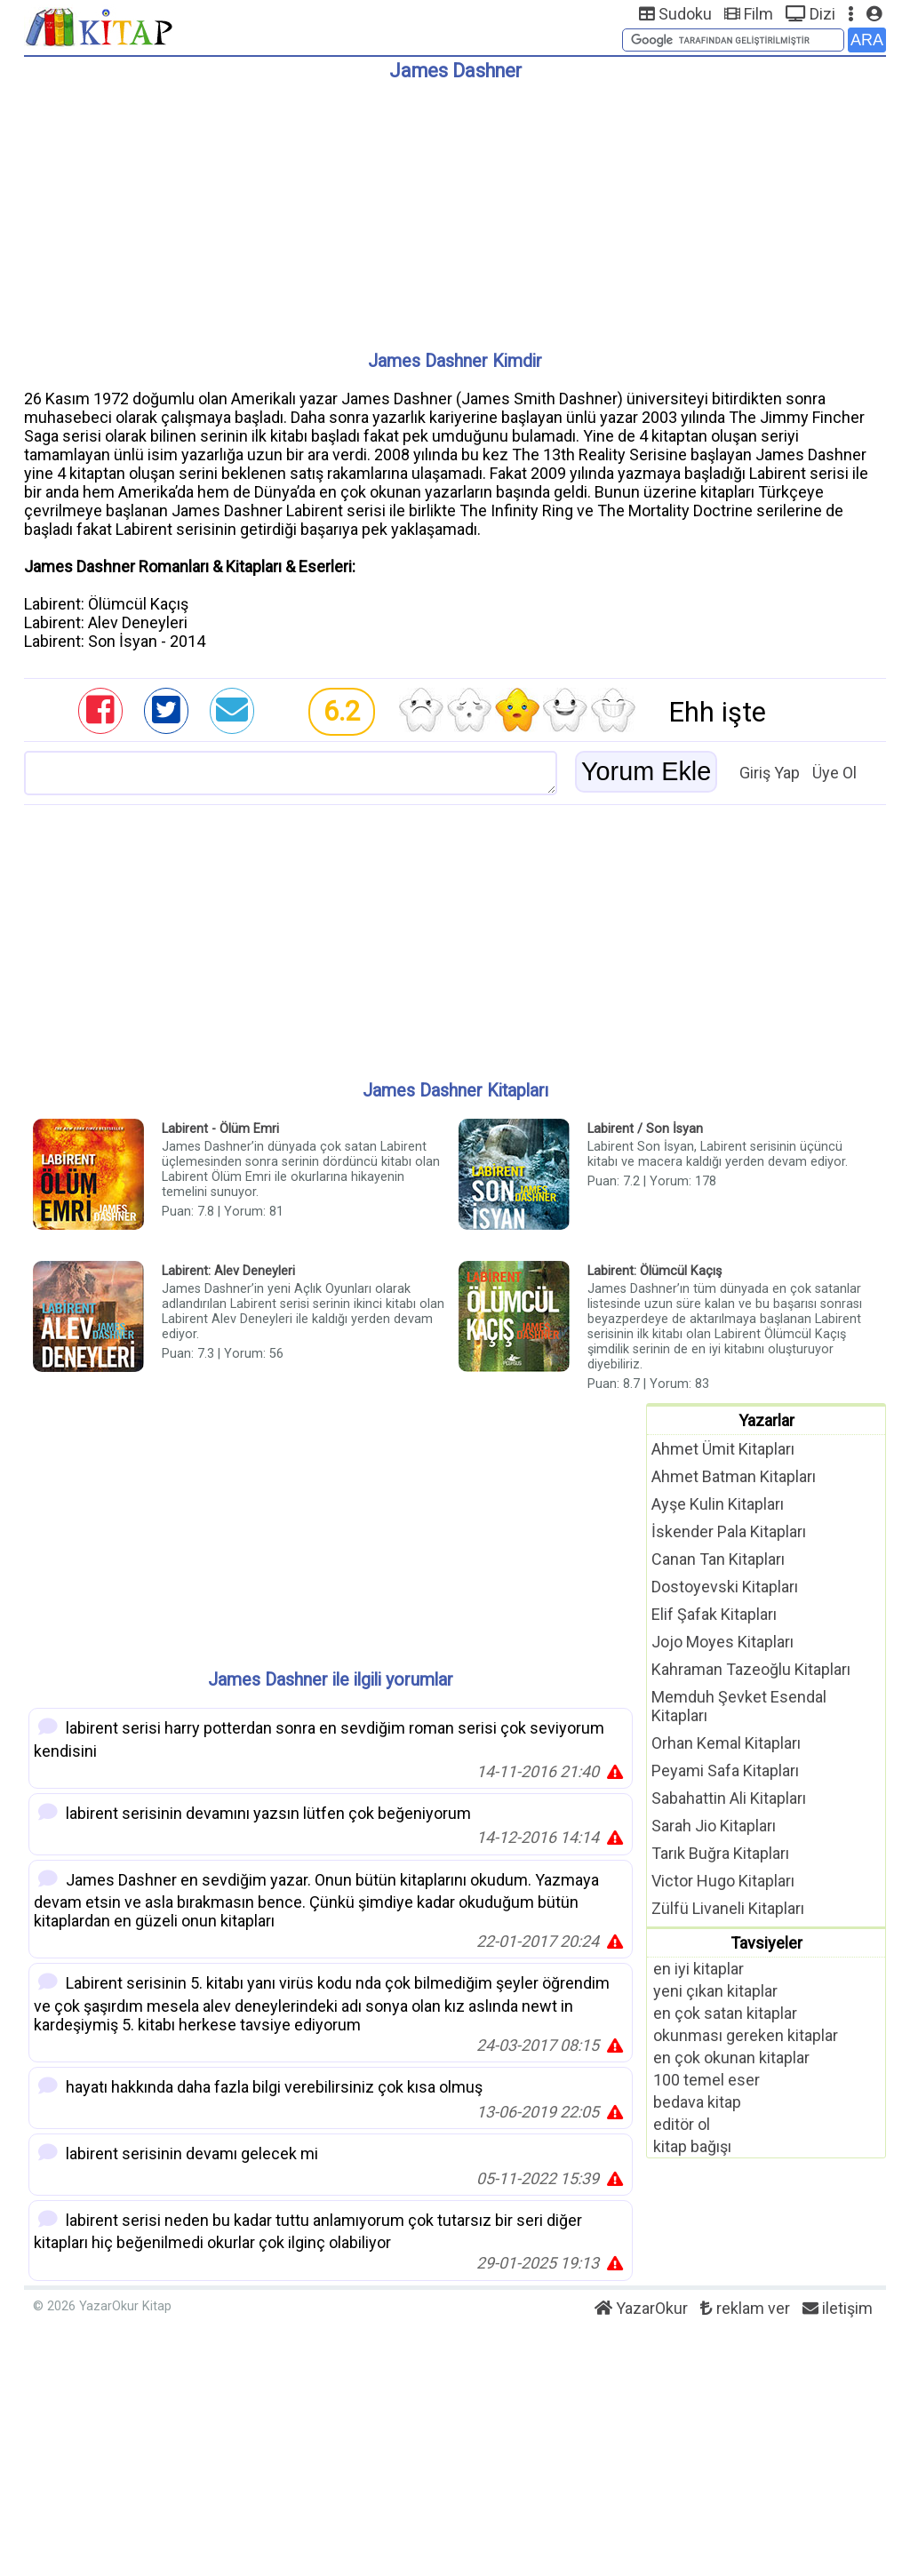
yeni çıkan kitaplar (715, 1991)
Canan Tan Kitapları (718, 1559)
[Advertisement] (455, 208)
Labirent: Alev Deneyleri (228, 1271)
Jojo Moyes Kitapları (722, 1641)
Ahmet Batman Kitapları (733, 1476)
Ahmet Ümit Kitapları (722, 1449)
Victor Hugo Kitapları (722, 1880)
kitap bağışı (692, 2146)
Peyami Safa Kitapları (725, 1770)
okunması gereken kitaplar (745, 2035)
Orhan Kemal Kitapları (726, 1743)
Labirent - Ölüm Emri (220, 1128)
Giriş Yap (769, 772)
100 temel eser (706, 2079)
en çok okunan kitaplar (731, 2057)
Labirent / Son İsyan (645, 1128)
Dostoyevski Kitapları (724, 1586)
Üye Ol (834, 772)
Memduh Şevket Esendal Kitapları (738, 1706)
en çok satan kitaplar (725, 2013)
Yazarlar (766, 1420)
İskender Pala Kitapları (728, 1531)
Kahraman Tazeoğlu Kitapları (750, 1669)
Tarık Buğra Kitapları (720, 1853)
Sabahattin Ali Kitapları (728, 1798)
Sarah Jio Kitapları (713, 1825)
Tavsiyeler (766, 1943)
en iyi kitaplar (698, 1968)
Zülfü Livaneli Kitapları (727, 1908)
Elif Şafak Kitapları (714, 1614)
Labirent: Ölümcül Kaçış (654, 1271)
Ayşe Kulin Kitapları (717, 1504)
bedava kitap (697, 2102)
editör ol (681, 2124)
